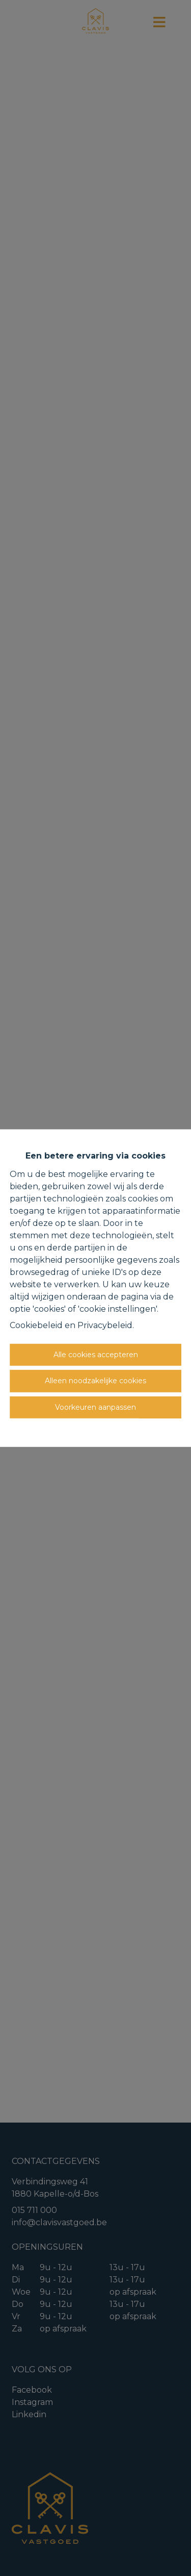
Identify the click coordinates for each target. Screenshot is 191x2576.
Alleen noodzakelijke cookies (95, 1380)
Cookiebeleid (36, 1325)
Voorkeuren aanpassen (95, 1406)
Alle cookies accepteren (95, 1354)
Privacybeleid (104, 1325)
